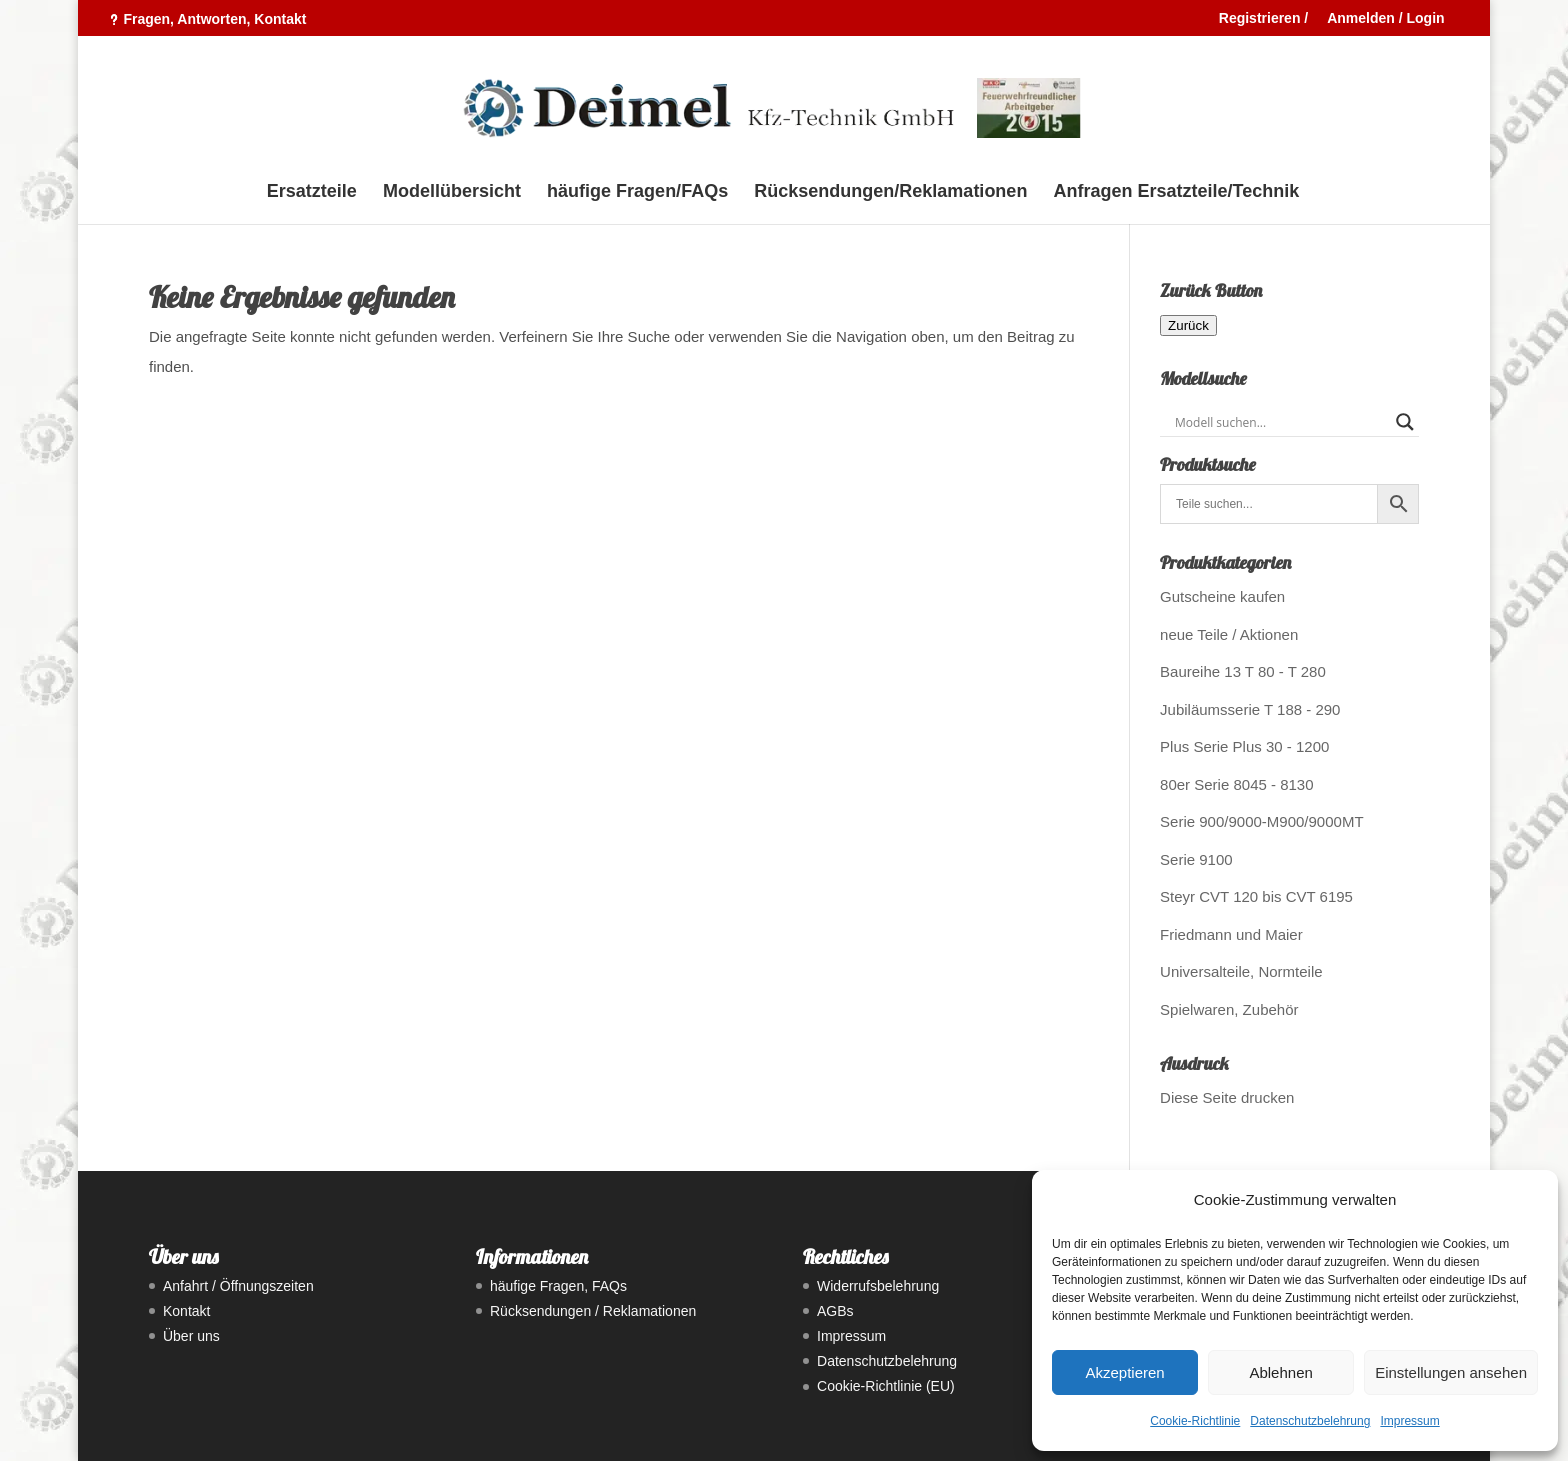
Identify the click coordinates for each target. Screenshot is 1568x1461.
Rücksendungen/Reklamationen (890, 192)
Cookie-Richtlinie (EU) (886, 1386)
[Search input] (1280, 422)
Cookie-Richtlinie (1195, 1421)
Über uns (191, 1336)
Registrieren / (1263, 18)
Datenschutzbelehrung (1310, 1421)
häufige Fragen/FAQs (637, 192)
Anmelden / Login (1385, 18)
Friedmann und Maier (1231, 934)
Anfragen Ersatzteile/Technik (1177, 192)
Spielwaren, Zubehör (1229, 1009)
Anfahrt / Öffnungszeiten (238, 1286)
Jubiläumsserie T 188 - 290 (1250, 709)
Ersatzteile (312, 192)
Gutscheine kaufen (1222, 596)
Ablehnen (1280, 1372)
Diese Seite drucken (1227, 1097)
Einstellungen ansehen (1451, 1372)
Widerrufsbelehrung (878, 1286)
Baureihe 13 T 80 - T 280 (1243, 671)
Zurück (1188, 325)
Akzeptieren (1124, 1372)
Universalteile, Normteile (1241, 971)
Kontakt (186, 1311)
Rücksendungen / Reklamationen (593, 1311)
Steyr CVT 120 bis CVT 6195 (1256, 896)
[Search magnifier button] (1405, 422)
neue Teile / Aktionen (1229, 634)
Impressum (1409, 1421)
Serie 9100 (1196, 859)
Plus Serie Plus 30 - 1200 (1244, 746)
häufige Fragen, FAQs (558, 1286)
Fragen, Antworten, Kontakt (214, 19)
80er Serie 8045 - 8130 (1236, 784)
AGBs (835, 1311)
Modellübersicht (452, 192)
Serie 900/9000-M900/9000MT (1261, 821)
